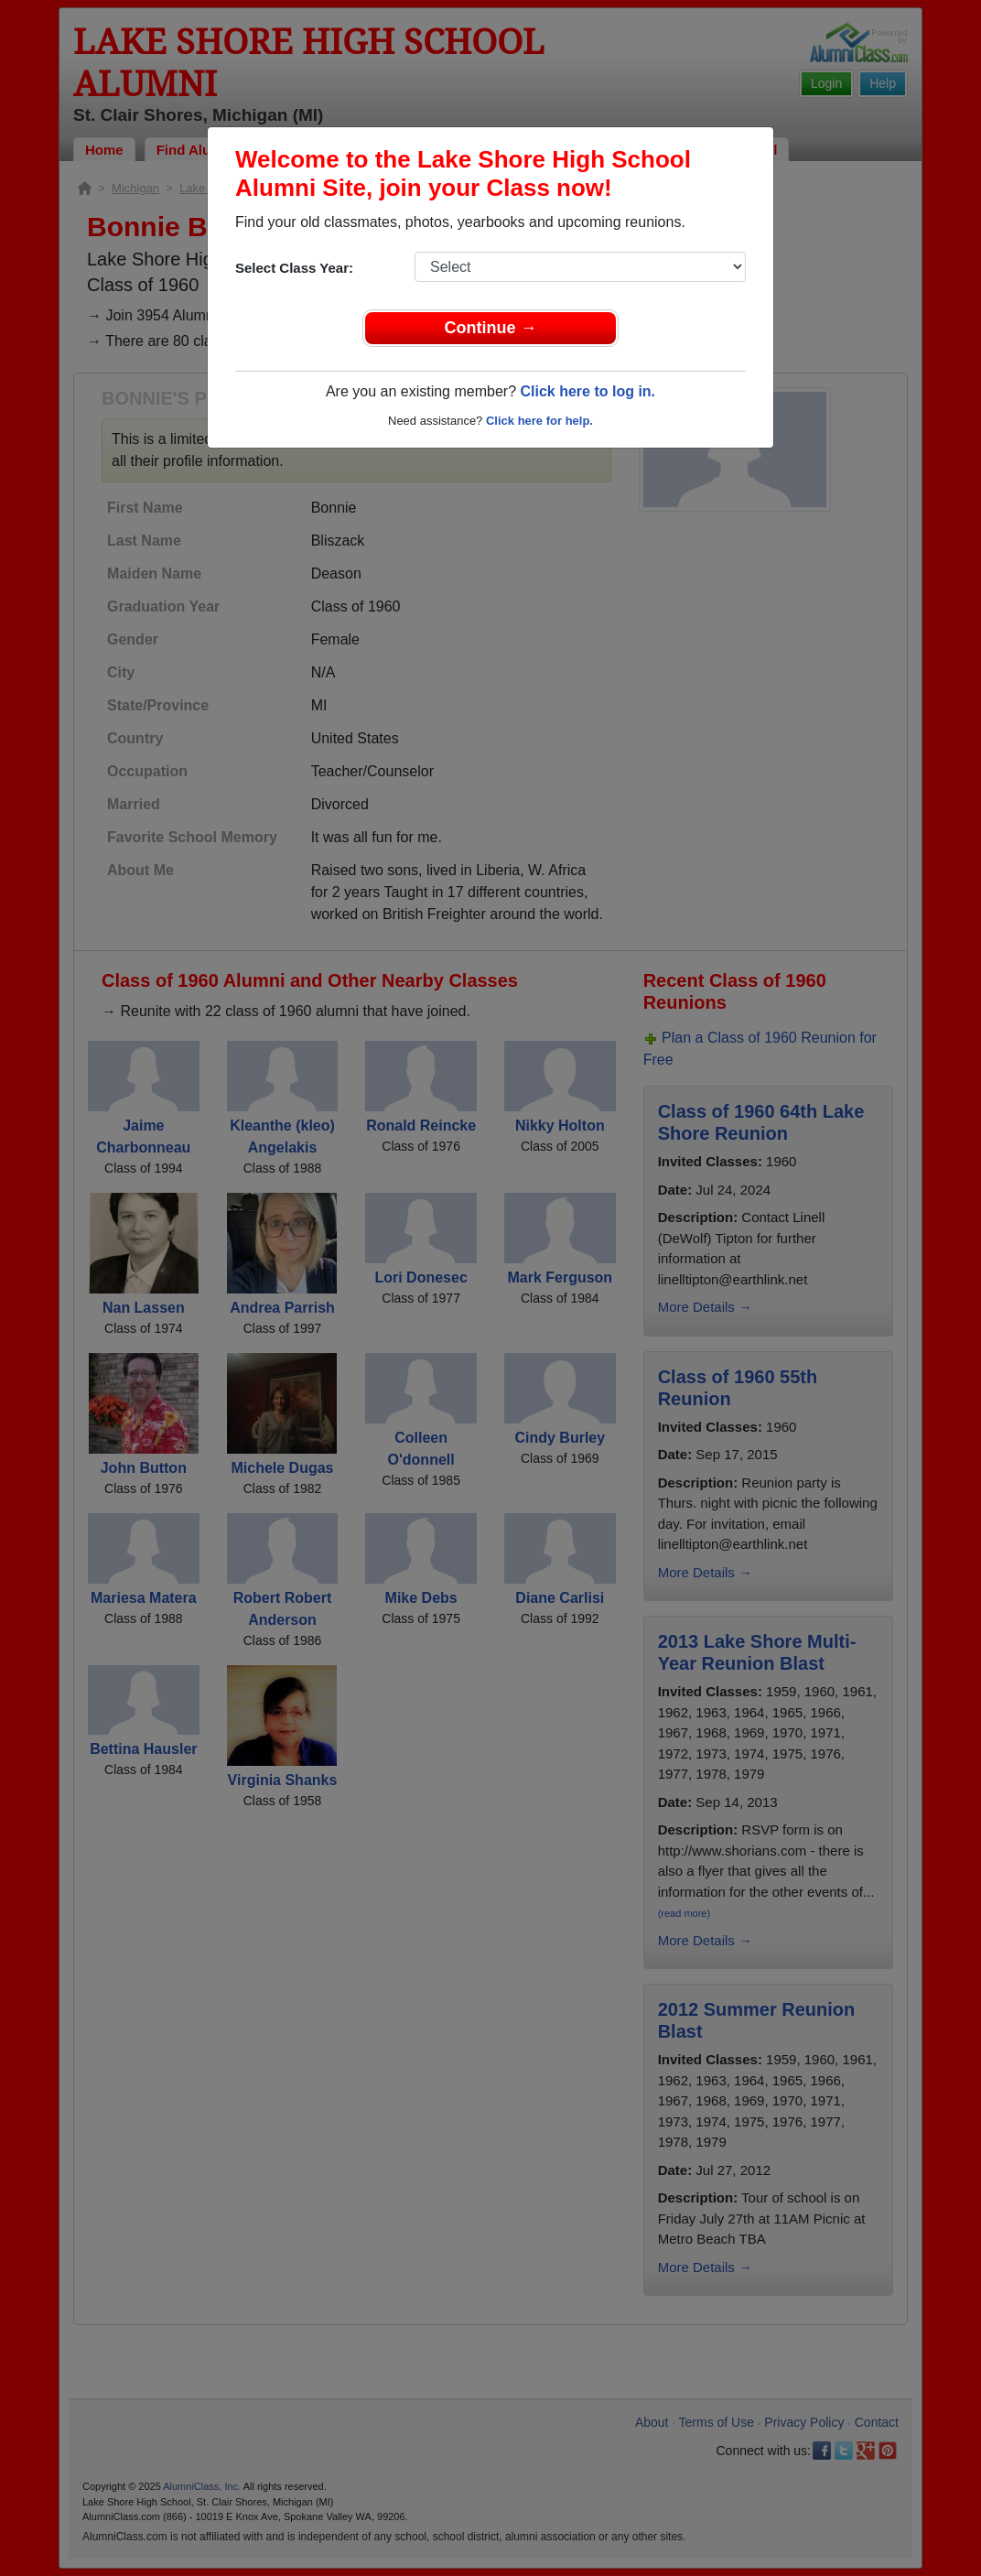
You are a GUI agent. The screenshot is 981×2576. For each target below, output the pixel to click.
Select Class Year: (294, 268)
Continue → (491, 328)
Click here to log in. (587, 391)
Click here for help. (539, 421)
